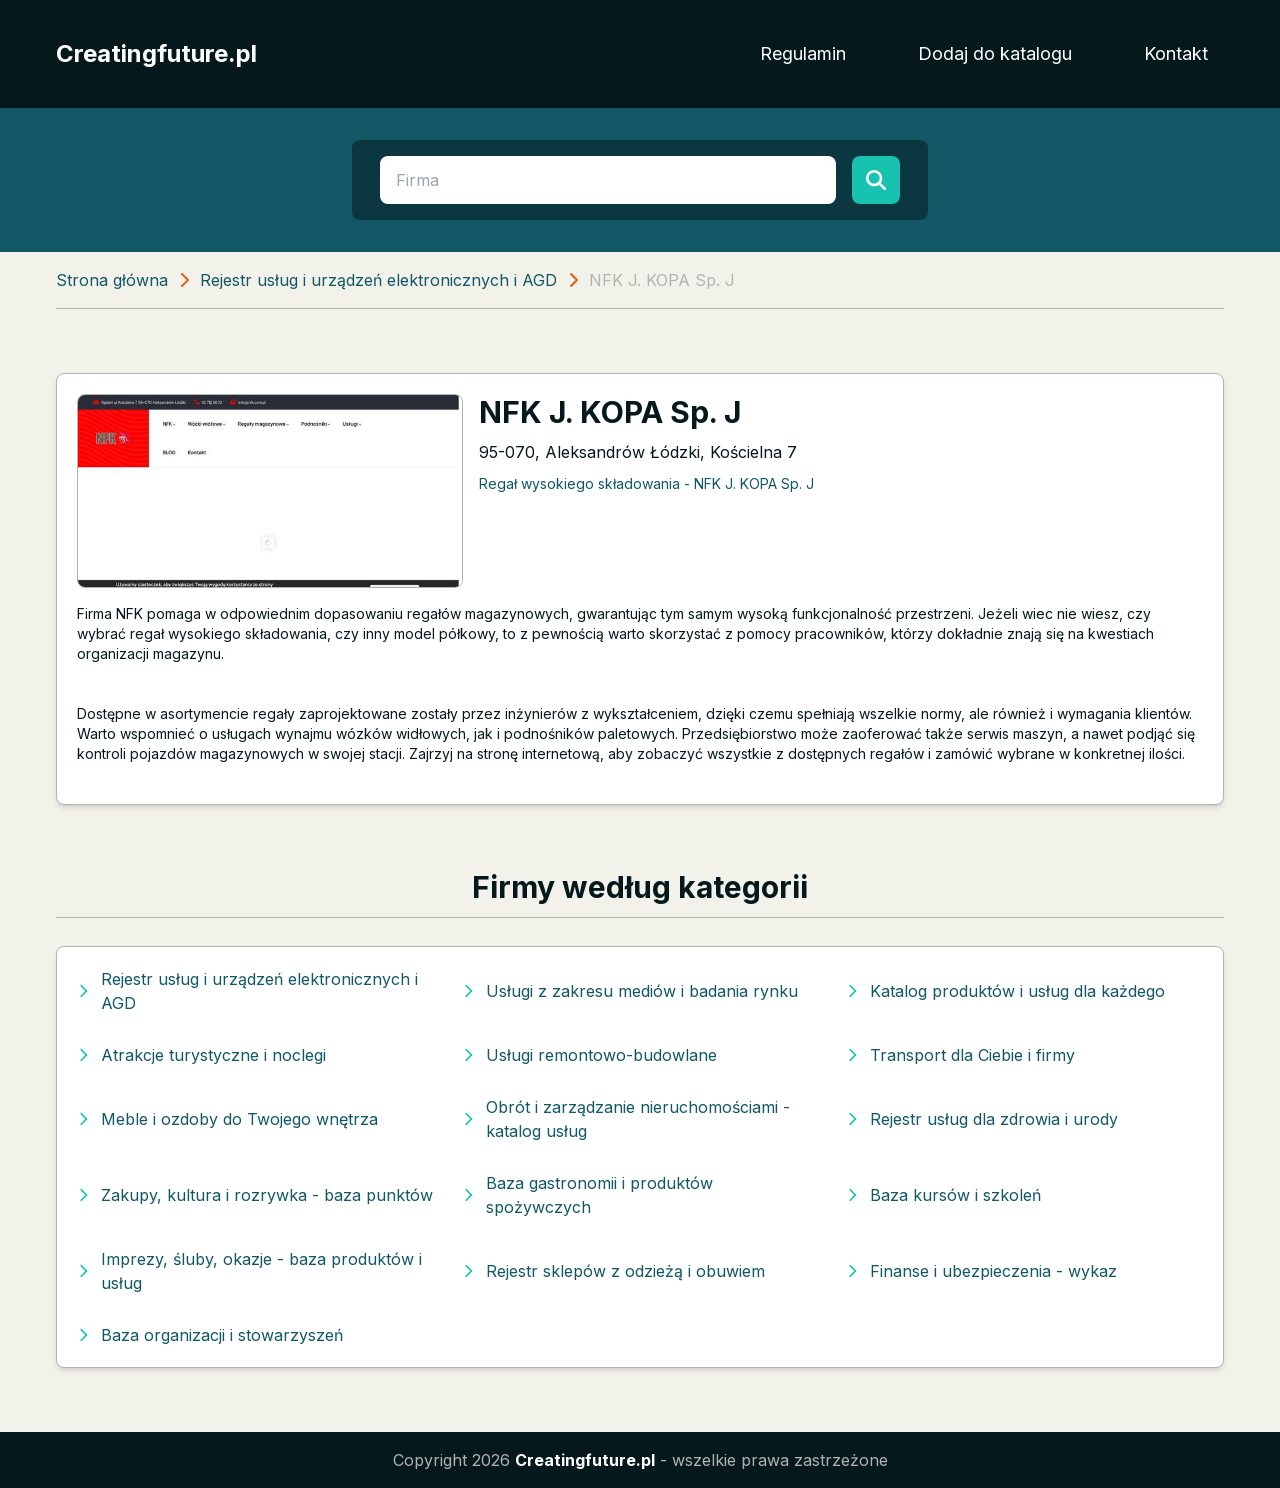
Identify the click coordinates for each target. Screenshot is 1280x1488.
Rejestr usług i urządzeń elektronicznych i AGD (378, 280)
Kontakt (1176, 53)
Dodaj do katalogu (995, 53)
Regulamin (803, 53)
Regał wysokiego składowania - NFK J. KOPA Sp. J (646, 483)
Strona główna (112, 280)
